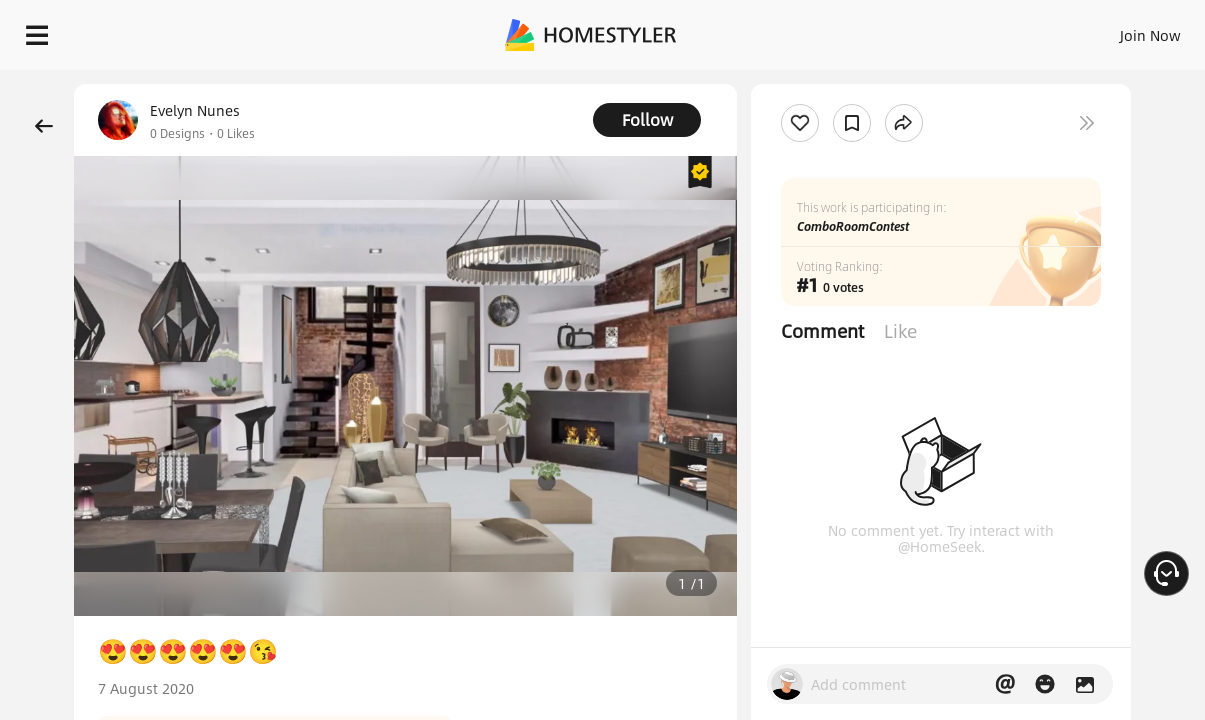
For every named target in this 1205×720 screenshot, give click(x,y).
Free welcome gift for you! (795, 80)
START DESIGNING (1105, 30)
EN (979, 30)
